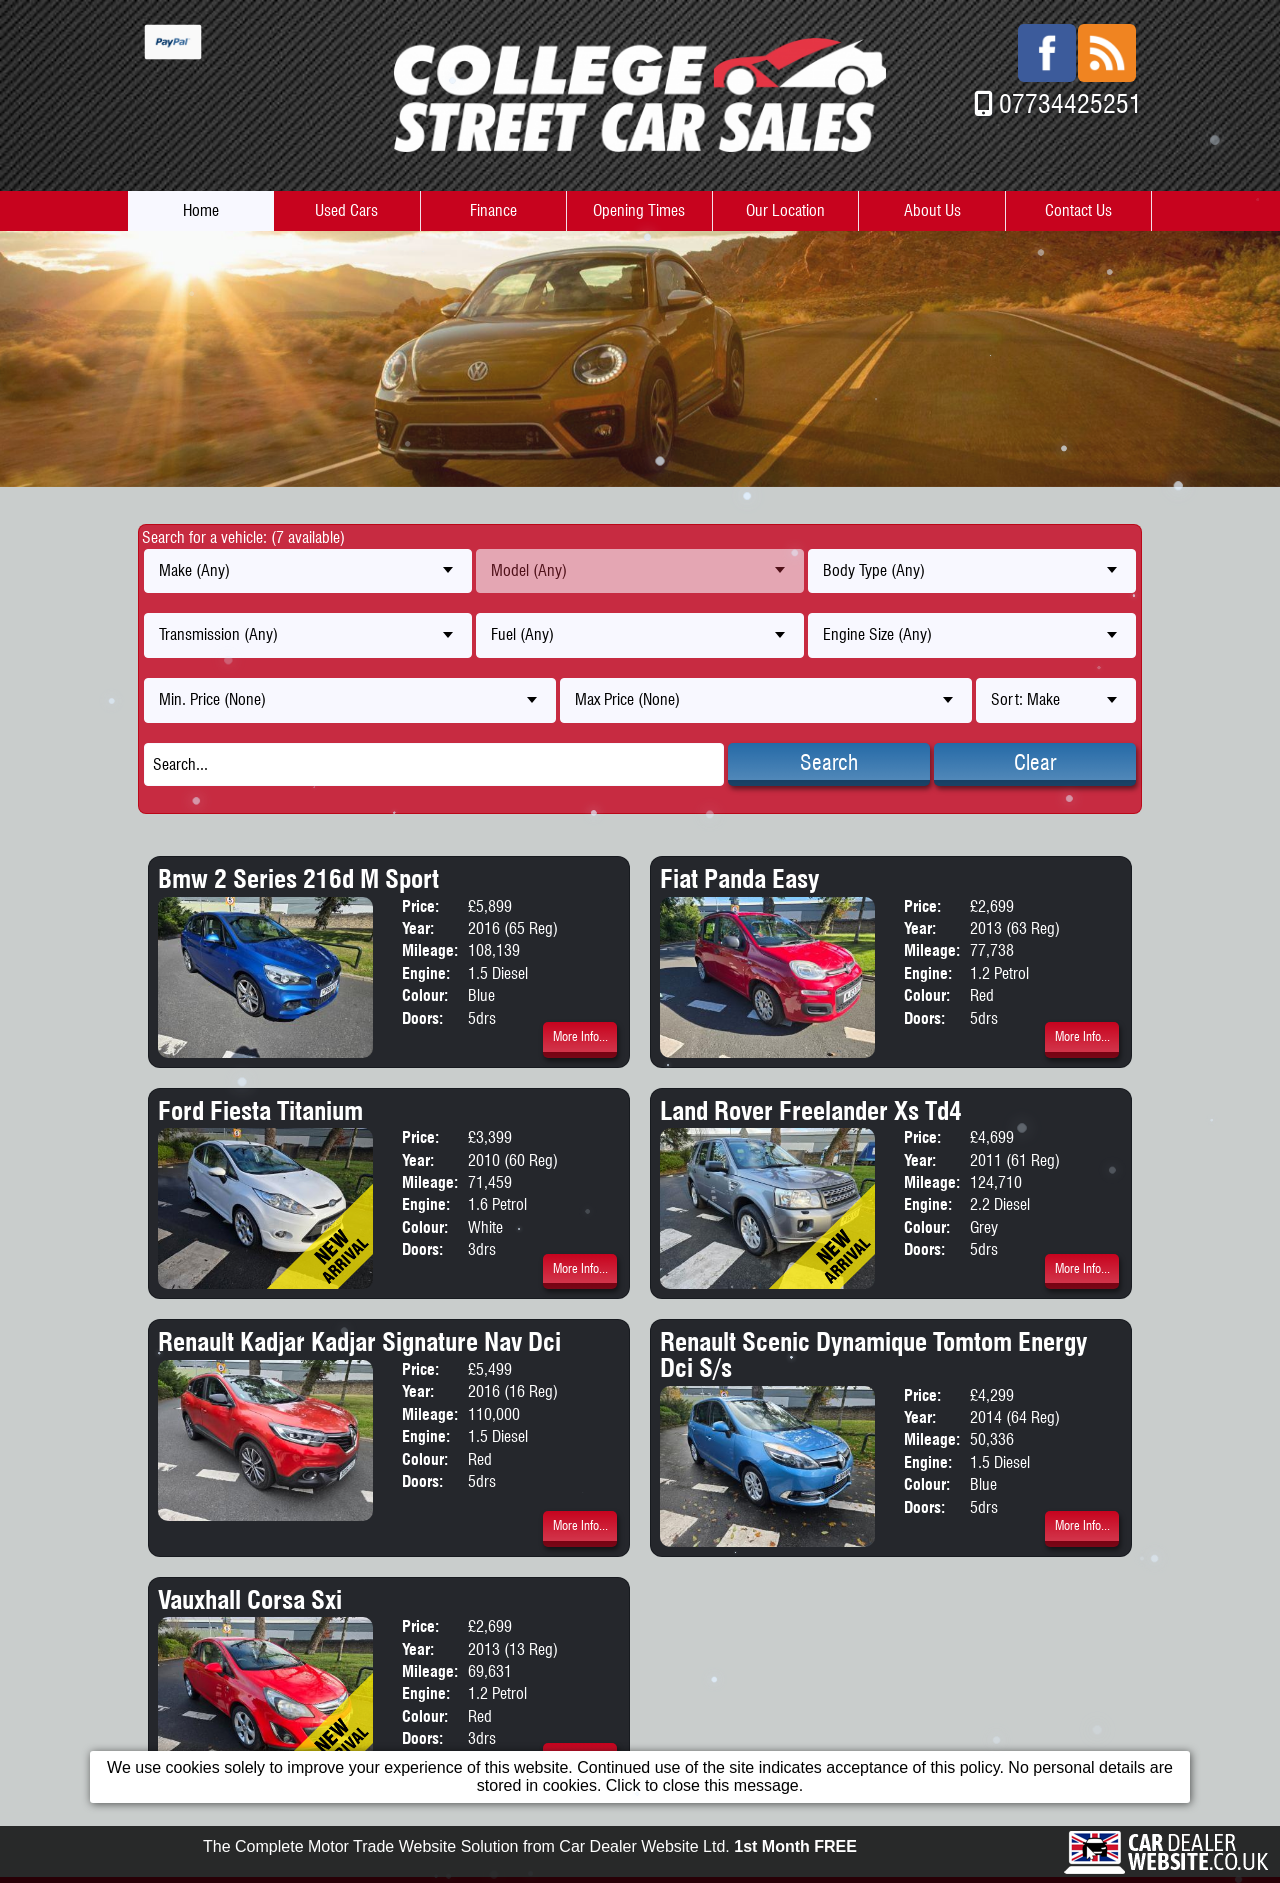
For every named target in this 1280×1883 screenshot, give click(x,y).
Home (201, 210)
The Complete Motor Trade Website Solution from (530, 1865)
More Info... (580, 1036)
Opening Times (639, 210)
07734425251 (1070, 103)
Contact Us (1078, 210)
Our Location (785, 210)
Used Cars (346, 210)
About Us (932, 210)
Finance (493, 210)
